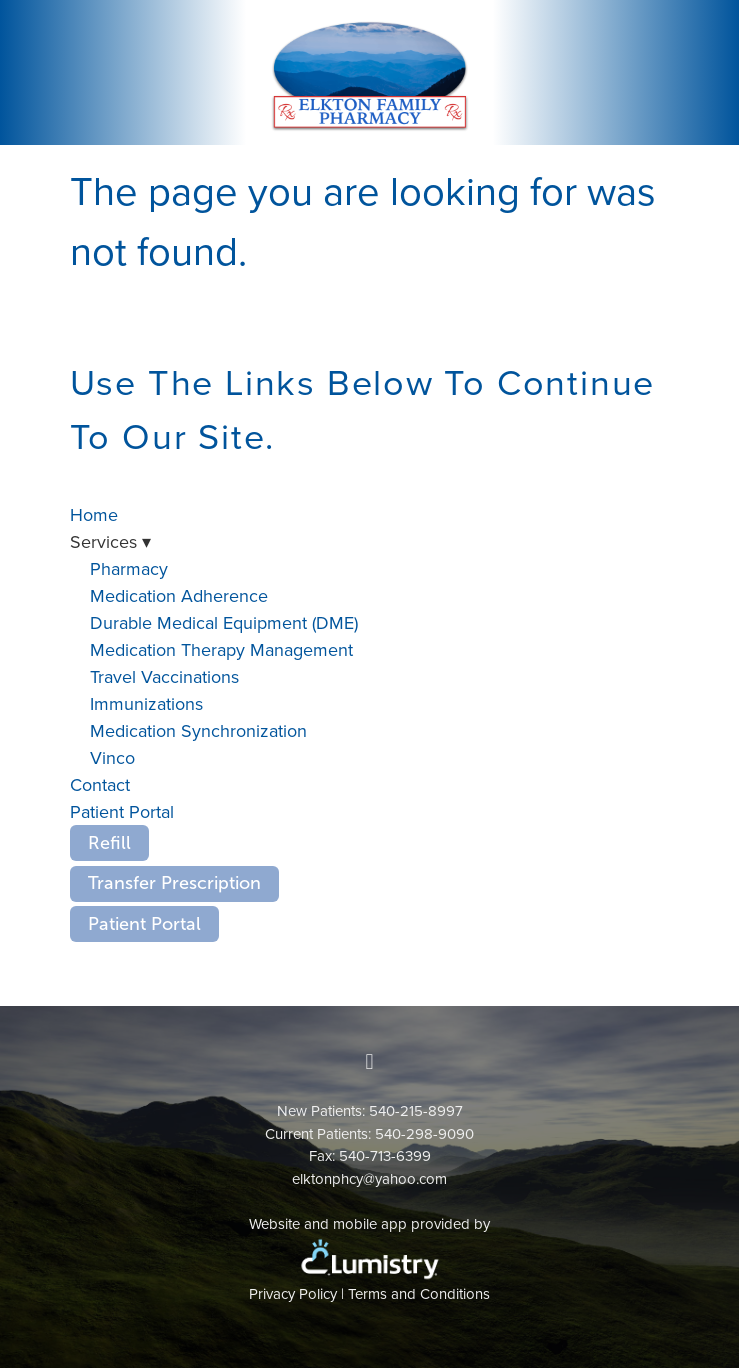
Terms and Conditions (419, 1293)
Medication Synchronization (198, 730)
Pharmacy (129, 568)
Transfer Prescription (174, 883)
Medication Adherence (179, 595)
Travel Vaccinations (164, 676)
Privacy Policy (293, 1293)
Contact (100, 784)
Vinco (112, 757)
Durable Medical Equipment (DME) (224, 622)
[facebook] (370, 1062)
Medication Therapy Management (221, 649)
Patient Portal (122, 811)
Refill (109, 843)
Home (94, 514)
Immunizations (146, 703)
